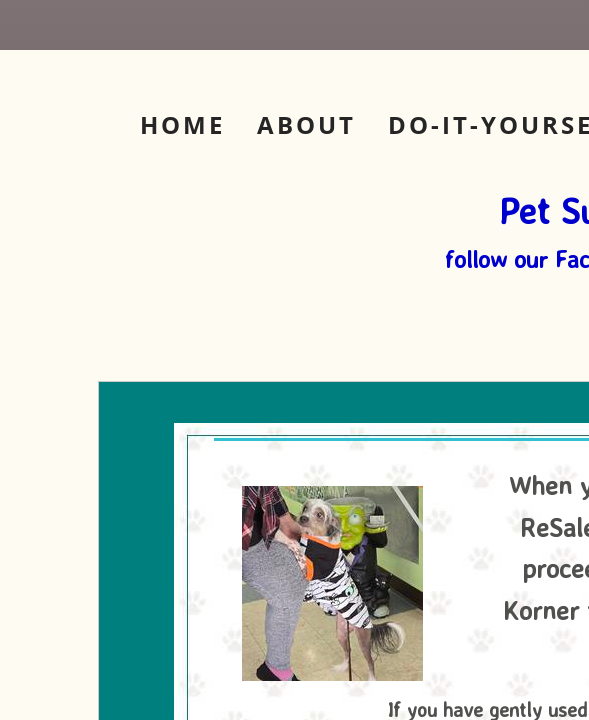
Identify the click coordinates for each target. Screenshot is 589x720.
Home (182, 124)
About (306, 124)
